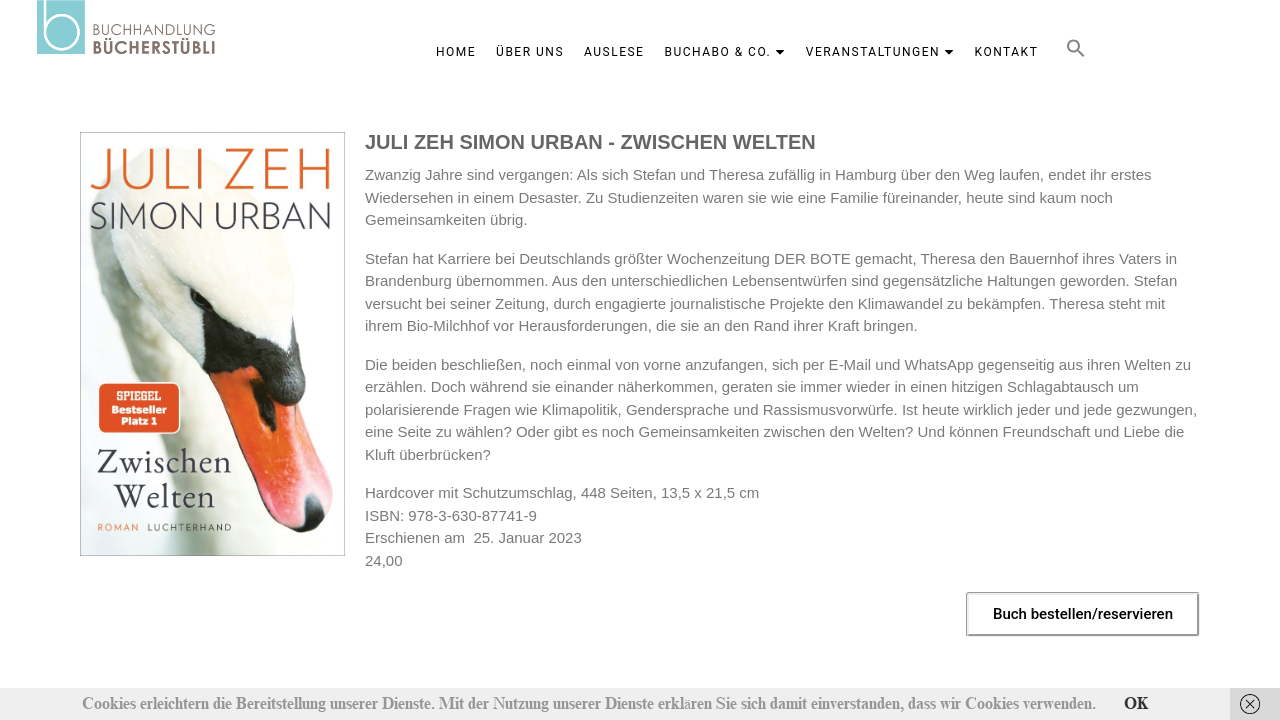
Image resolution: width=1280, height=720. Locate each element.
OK (1136, 704)
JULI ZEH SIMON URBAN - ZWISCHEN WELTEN (590, 142)
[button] (1076, 52)
